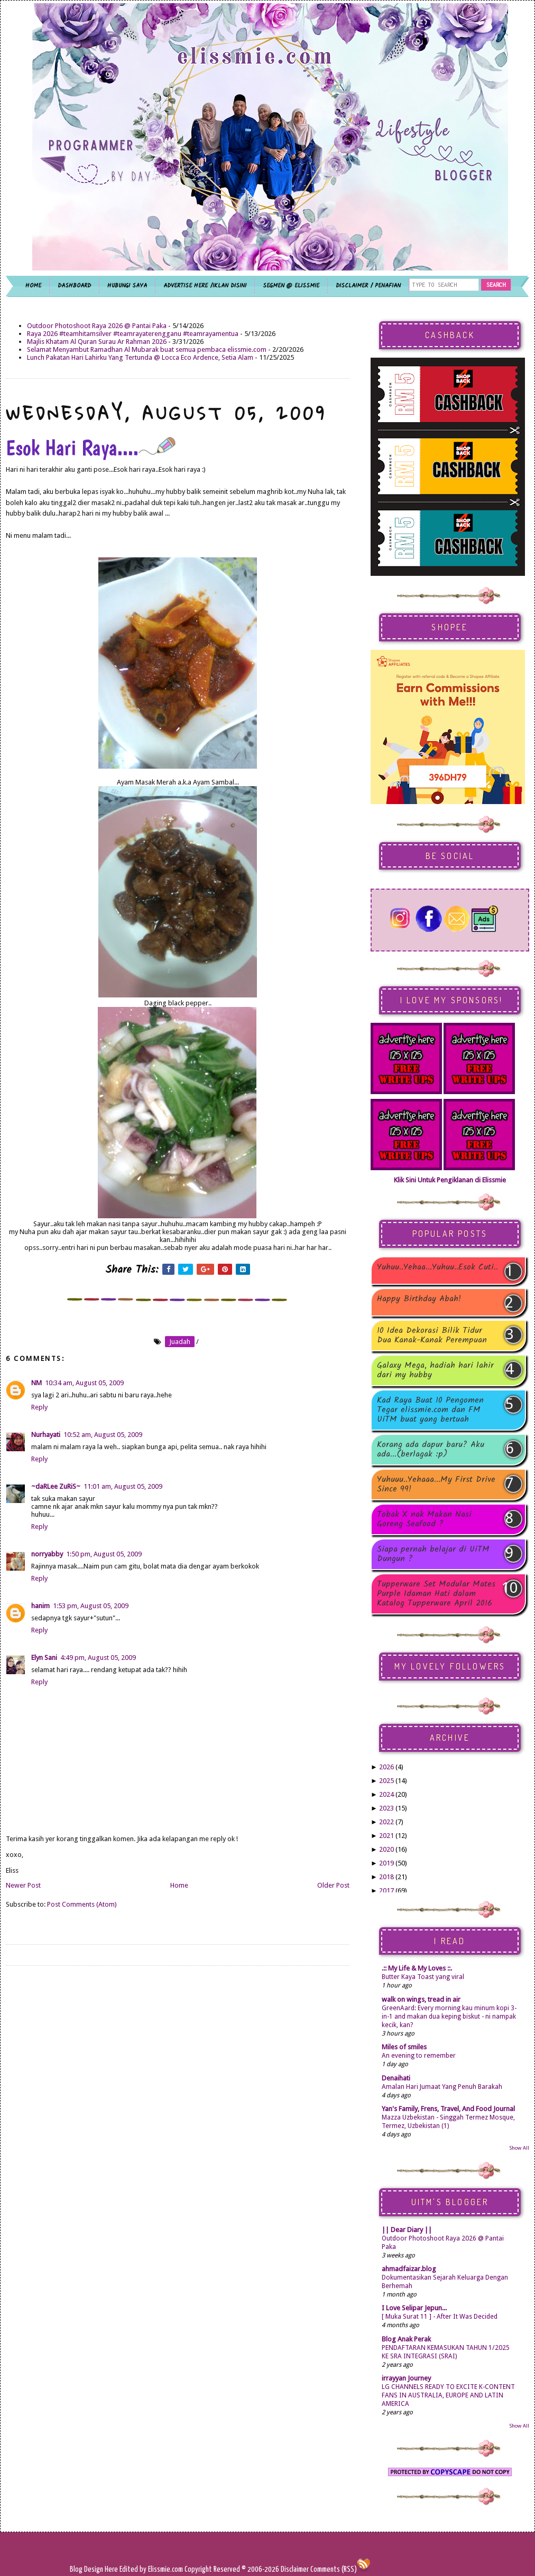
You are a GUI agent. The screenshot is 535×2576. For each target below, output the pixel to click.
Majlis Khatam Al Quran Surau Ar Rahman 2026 (97, 342)
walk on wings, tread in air (421, 1999)
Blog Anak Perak (406, 2339)
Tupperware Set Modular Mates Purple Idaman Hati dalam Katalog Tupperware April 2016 (436, 1594)
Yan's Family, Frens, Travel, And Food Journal (448, 2109)
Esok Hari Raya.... (91, 447)
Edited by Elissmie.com (151, 2569)
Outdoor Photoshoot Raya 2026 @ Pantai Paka (97, 326)
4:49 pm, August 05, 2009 (98, 1658)
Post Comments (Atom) (82, 1904)
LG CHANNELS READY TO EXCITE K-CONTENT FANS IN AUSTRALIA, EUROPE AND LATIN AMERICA (448, 2395)
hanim (40, 1606)
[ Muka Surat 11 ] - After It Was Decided (439, 2316)
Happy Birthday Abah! (419, 1299)
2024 (386, 1794)
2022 (386, 1822)
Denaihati (396, 2078)
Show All (519, 2148)
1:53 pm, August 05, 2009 (90, 1606)
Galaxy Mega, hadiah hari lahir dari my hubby (435, 1370)
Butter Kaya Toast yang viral (423, 1977)
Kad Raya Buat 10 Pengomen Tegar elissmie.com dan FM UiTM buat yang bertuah (430, 1410)
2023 (386, 1808)
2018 (386, 1877)
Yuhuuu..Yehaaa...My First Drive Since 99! (436, 1484)
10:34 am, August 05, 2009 (84, 1383)
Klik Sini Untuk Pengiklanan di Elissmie (450, 1180)
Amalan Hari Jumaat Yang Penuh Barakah (442, 2086)
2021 (386, 1836)
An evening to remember (419, 2055)
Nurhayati (45, 1435)
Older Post (333, 1885)
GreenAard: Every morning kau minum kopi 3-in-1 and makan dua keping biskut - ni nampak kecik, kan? (449, 2016)
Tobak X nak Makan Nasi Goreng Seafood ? (424, 1519)
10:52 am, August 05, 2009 (102, 1435)
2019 (386, 1863)
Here (112, 2569)
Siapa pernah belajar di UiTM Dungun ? (433, 1554)
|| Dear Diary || (407, 2230)
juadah (179, 1342)
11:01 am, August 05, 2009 (123, 1486)
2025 (386, 1781)
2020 (386, 1849)
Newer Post (23, 1885)
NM (36, 1383)
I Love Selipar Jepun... (414, 2308)
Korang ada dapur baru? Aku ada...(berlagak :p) (430, 1449)
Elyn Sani (44, 1658)
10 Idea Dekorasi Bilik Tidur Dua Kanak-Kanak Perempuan (432, 1335)
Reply (39, 1407)
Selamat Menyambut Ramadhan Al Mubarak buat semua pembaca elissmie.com (146, 349)
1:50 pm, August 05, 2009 (104, 1554)
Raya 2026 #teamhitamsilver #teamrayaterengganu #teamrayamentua (132, 334)
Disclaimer (294, 2569)
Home (179, 1885)
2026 (386, 1767)
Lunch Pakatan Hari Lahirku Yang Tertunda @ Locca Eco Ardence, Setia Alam (140, 357)
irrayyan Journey (406, 2378)
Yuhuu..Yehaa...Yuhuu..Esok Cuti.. (437, 1268)
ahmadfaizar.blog (409, 2269)
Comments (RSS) (333, 2569)
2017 (386, 1890)
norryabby (47, 1554)
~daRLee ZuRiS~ (55, 1486)
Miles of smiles (404, 2047)
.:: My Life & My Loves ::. (417, 1968)
